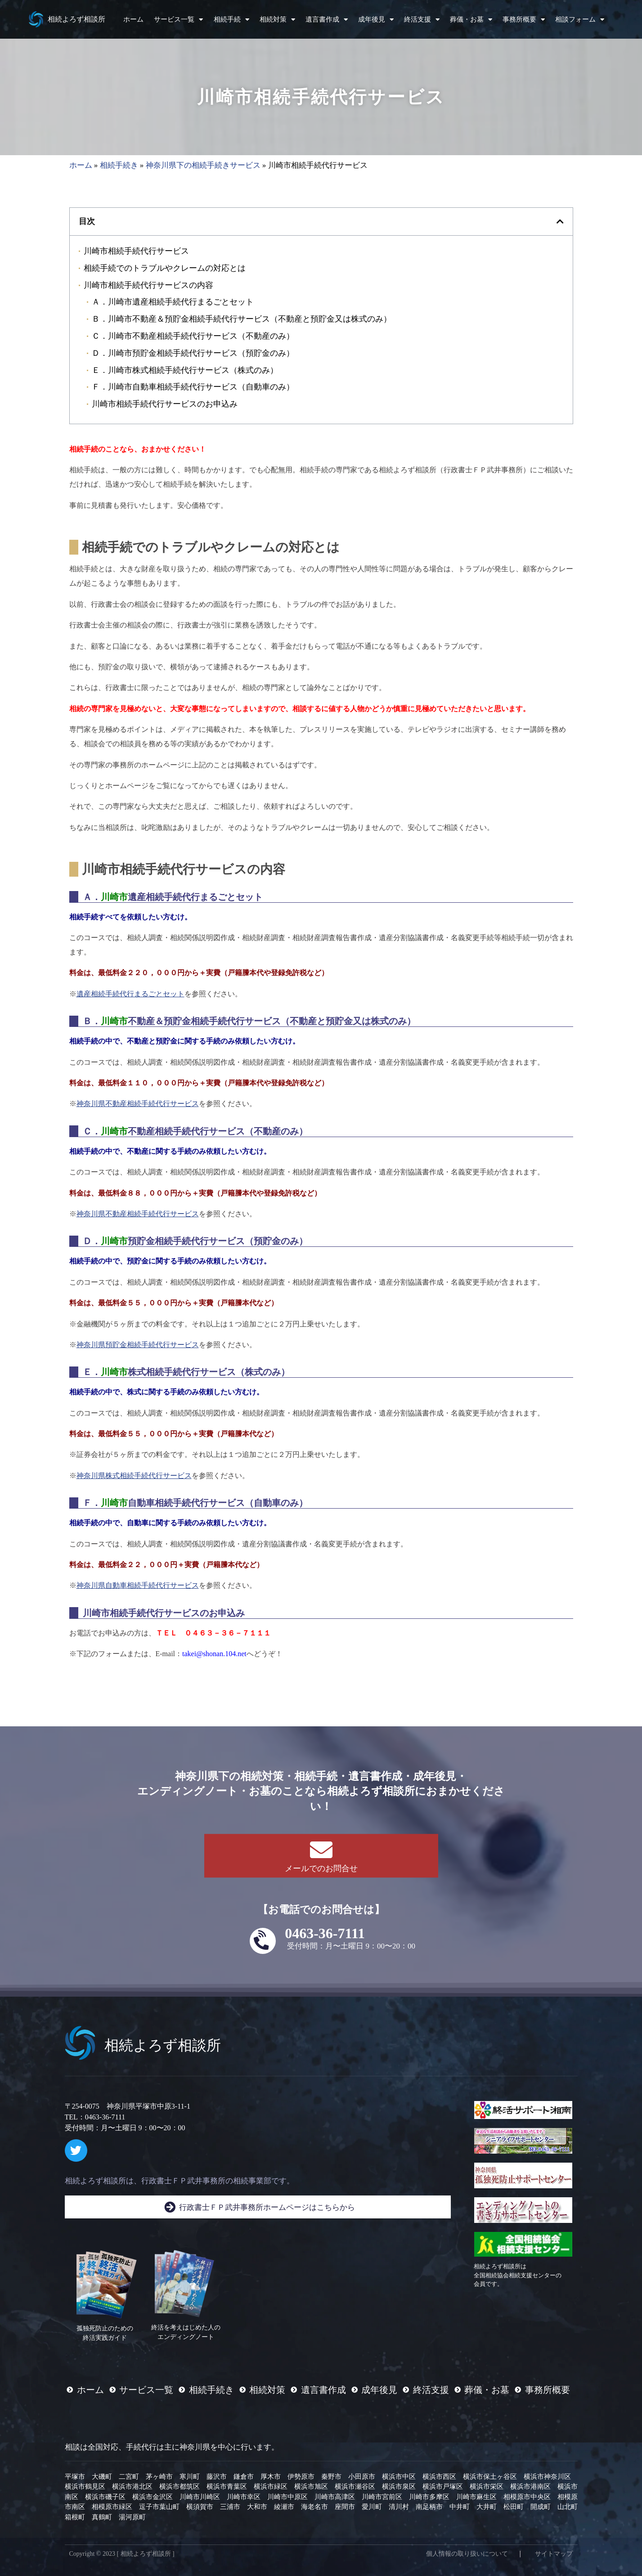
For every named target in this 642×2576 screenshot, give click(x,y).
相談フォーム (579, 19)
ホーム (133, 19)
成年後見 (376, 19)
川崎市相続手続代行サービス (136, 250)
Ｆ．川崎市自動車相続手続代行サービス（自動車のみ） (193, 386)
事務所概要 (524, 19)
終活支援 (422, 19)
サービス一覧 (178, 19)
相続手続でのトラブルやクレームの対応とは (165, 268)
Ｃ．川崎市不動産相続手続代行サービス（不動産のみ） (193, 335)
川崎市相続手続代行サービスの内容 (148, 285)
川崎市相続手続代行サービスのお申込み (165, 403)
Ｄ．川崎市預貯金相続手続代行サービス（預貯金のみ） (193, 353)
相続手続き (119, 165)
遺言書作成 (326, 19)
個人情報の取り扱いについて (467, 2553)
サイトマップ (554, 2553)
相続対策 (277, 19)
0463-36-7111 (325, 1933)
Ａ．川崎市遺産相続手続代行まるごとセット (173, 301)
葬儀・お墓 (471, 19)
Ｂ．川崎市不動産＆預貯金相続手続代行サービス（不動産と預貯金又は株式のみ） (241, 318)
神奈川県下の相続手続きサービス (203, 165)
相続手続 (231, 19)
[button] (560, 221)
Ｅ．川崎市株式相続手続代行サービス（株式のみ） (185, 370)
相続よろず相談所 (76, 19)
